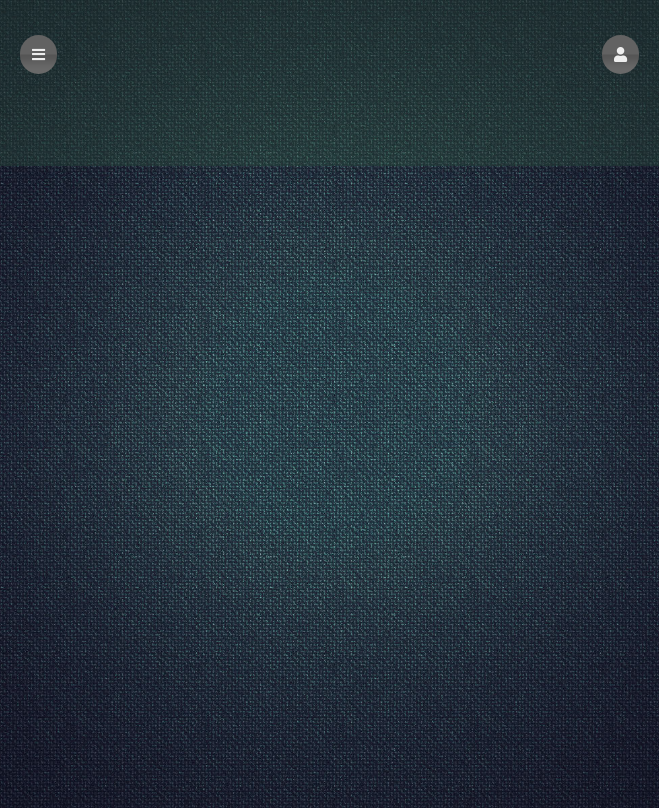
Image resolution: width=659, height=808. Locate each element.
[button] (620, 54)
